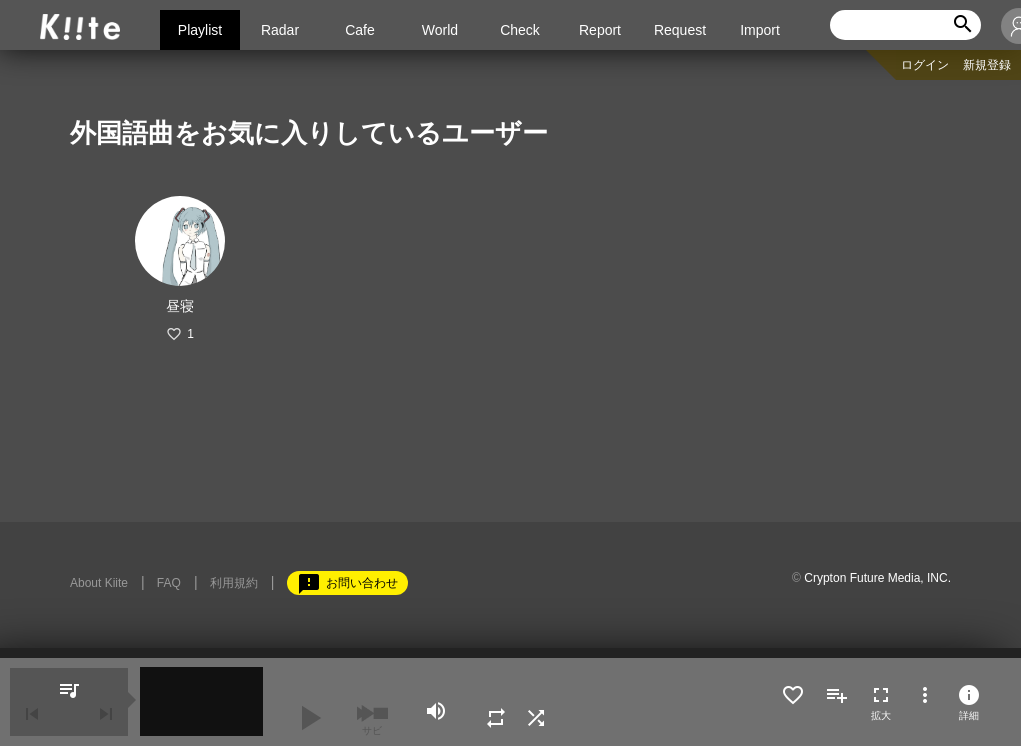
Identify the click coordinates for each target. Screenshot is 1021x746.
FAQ (169, 583)
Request (680, 30)
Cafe (360, 30)
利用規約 (234, 583)
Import (760, 30)
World (440, 30)
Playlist (200, 30)
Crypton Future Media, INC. (877, 578)
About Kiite (99, 583)
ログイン (925, 65)
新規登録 (987, 65)
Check (520, 30)
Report (600, 30)
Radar (280, 30)
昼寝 (180, 306)
